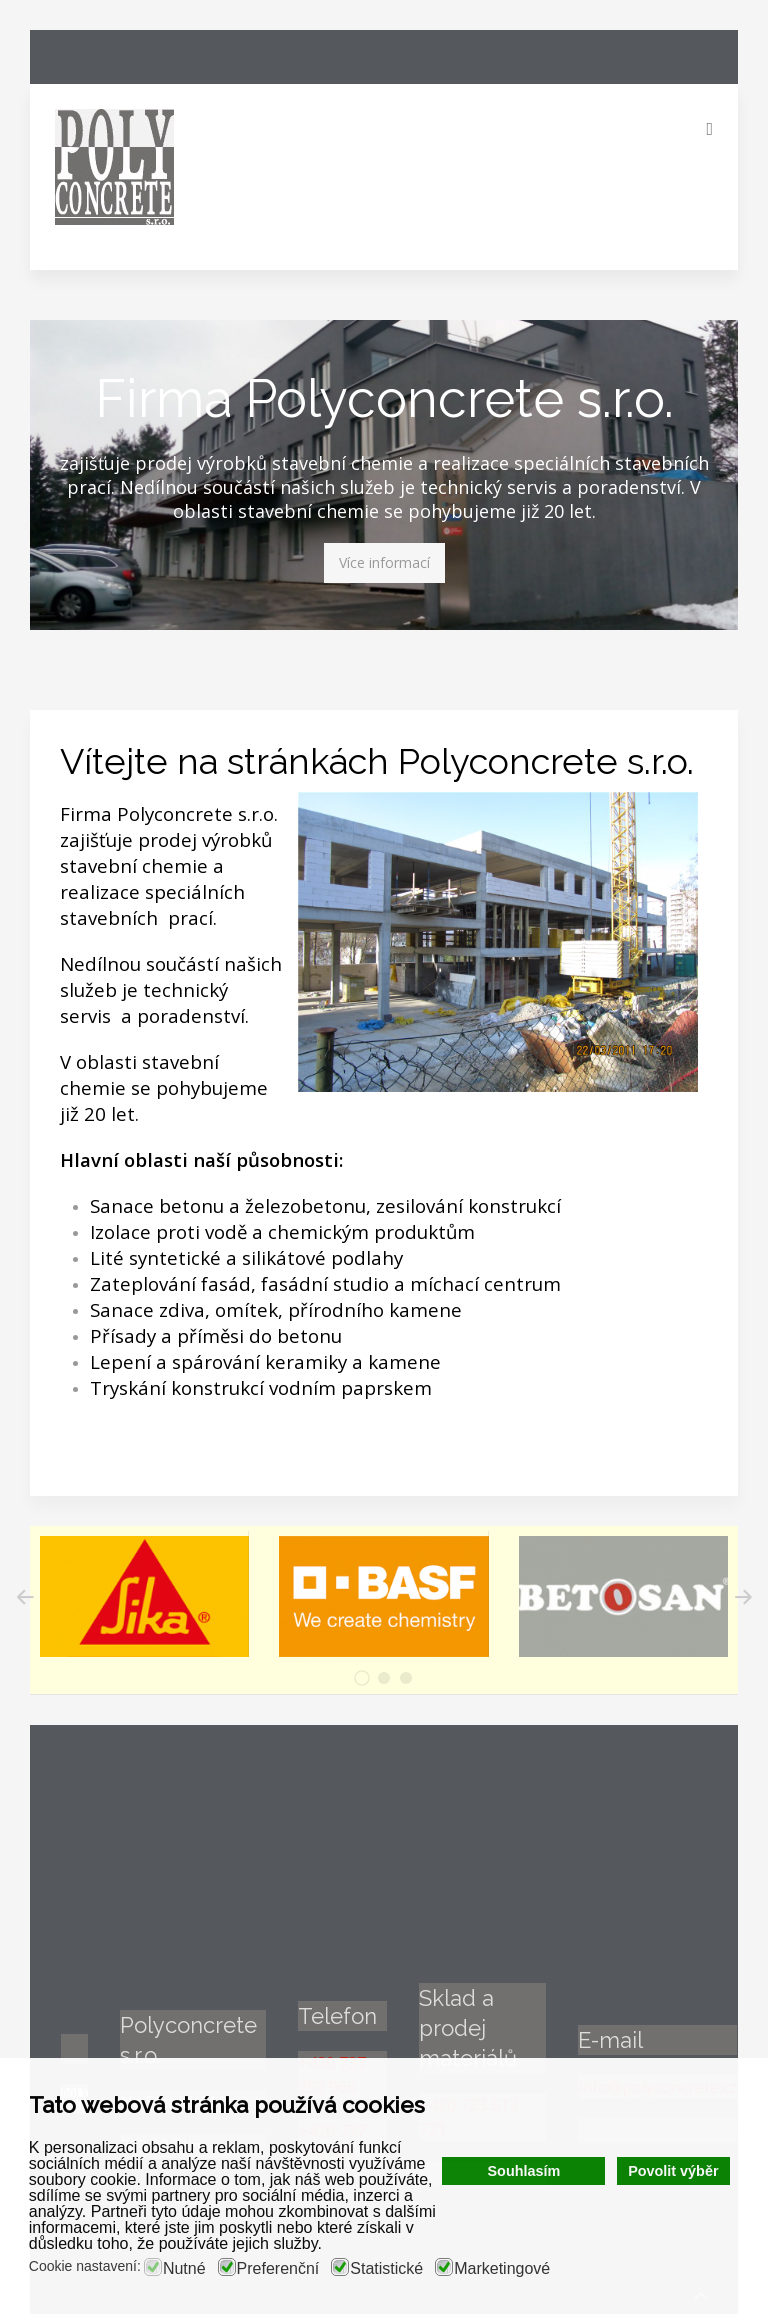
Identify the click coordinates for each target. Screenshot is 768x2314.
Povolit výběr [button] (673, 2171)
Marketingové (502, 2269)
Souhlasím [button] (524, 2171)
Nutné (184, 2269)
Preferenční (278, 2269)
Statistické (386, 2269)
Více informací (384, 562)
